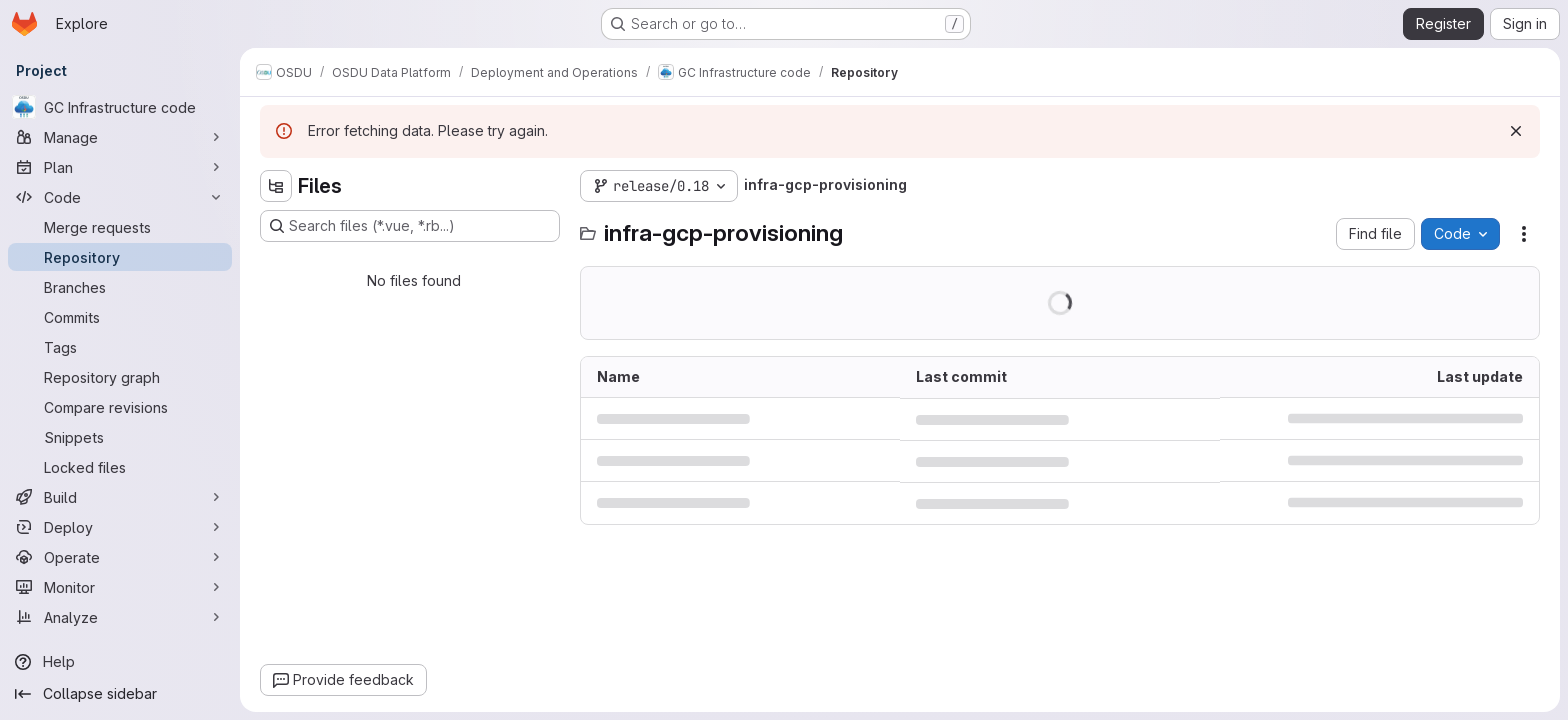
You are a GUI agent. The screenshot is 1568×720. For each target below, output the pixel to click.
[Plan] (120, 167)
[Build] (120, 497)
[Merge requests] (120, 227)
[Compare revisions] (120, 407)
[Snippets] (120, 437)
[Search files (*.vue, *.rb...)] (410, 226)
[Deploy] (120, 527)
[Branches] (120, 287)
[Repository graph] (120, 377)
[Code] (120, 197)
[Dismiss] (1516, 131)
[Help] (120, 662)
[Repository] (120, 257)
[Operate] (120, 557)
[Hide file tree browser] (276, 186)
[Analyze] (120, 617)
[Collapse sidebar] (120, 694)
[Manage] (120, 137)
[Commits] (120, 317)
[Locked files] (120, 467)
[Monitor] (120, 587)
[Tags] (120, 347)
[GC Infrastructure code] (120, 107)
